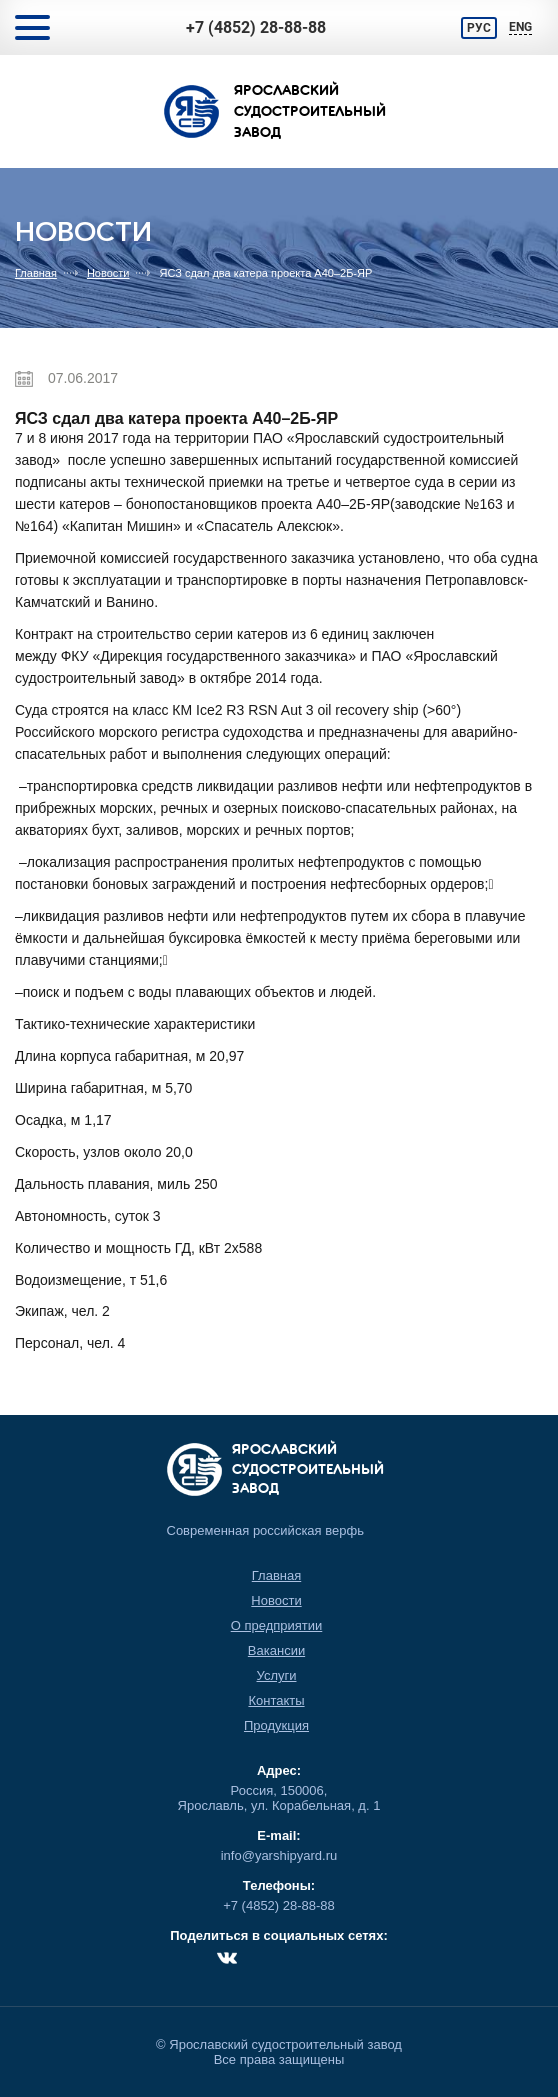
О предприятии (277, 1625)
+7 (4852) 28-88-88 (256, 27)
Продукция (276, 1725)
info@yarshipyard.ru (279, 1855)
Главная (36, 273)
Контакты (276, 1700)
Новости (108, 273)
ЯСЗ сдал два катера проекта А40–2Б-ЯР (265, 273)
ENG (520, 27)
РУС (479, 28)
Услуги (277, 1675)
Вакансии (276, 1650)
